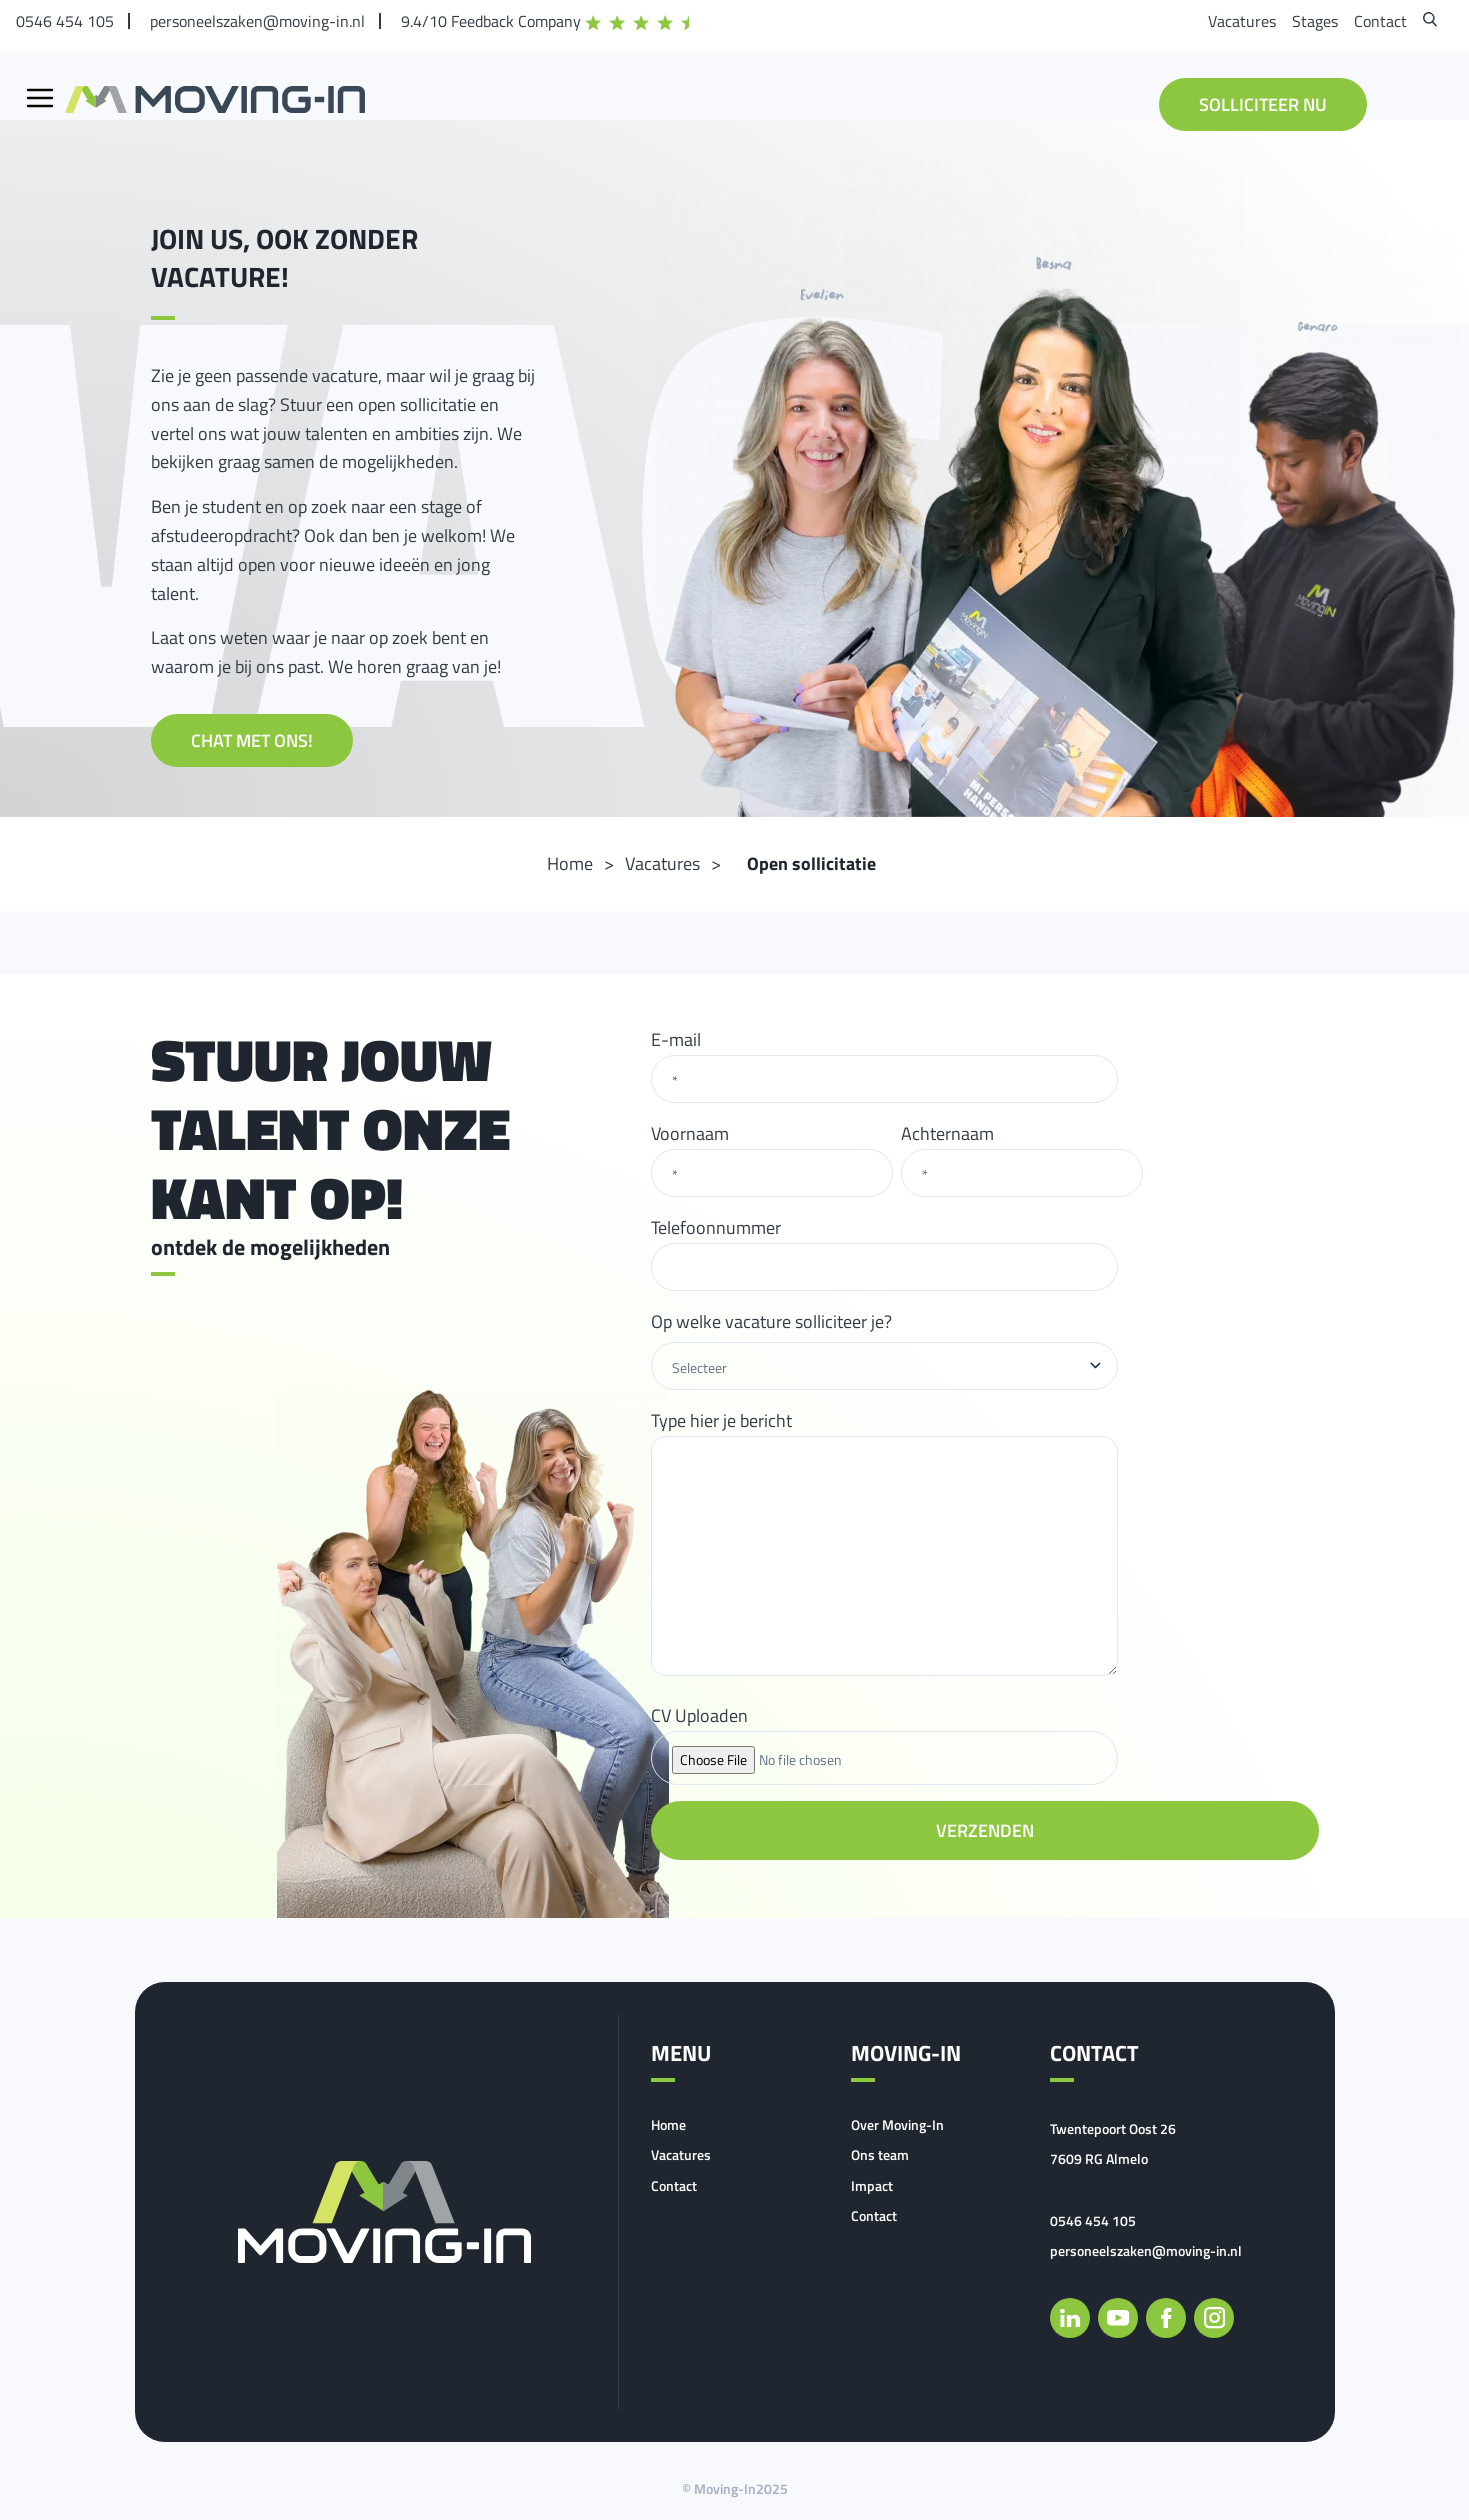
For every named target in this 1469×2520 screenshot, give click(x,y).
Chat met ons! (252, 740)
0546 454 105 (65, 21)
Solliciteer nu (1263, 104)
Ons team (880, 2154)
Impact (872, 2185)
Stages (1315, 21)
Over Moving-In (897, 2124)
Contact (1380, 21)
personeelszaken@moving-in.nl (257, 21)
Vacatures (1242, 21)
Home (668, 2124)
